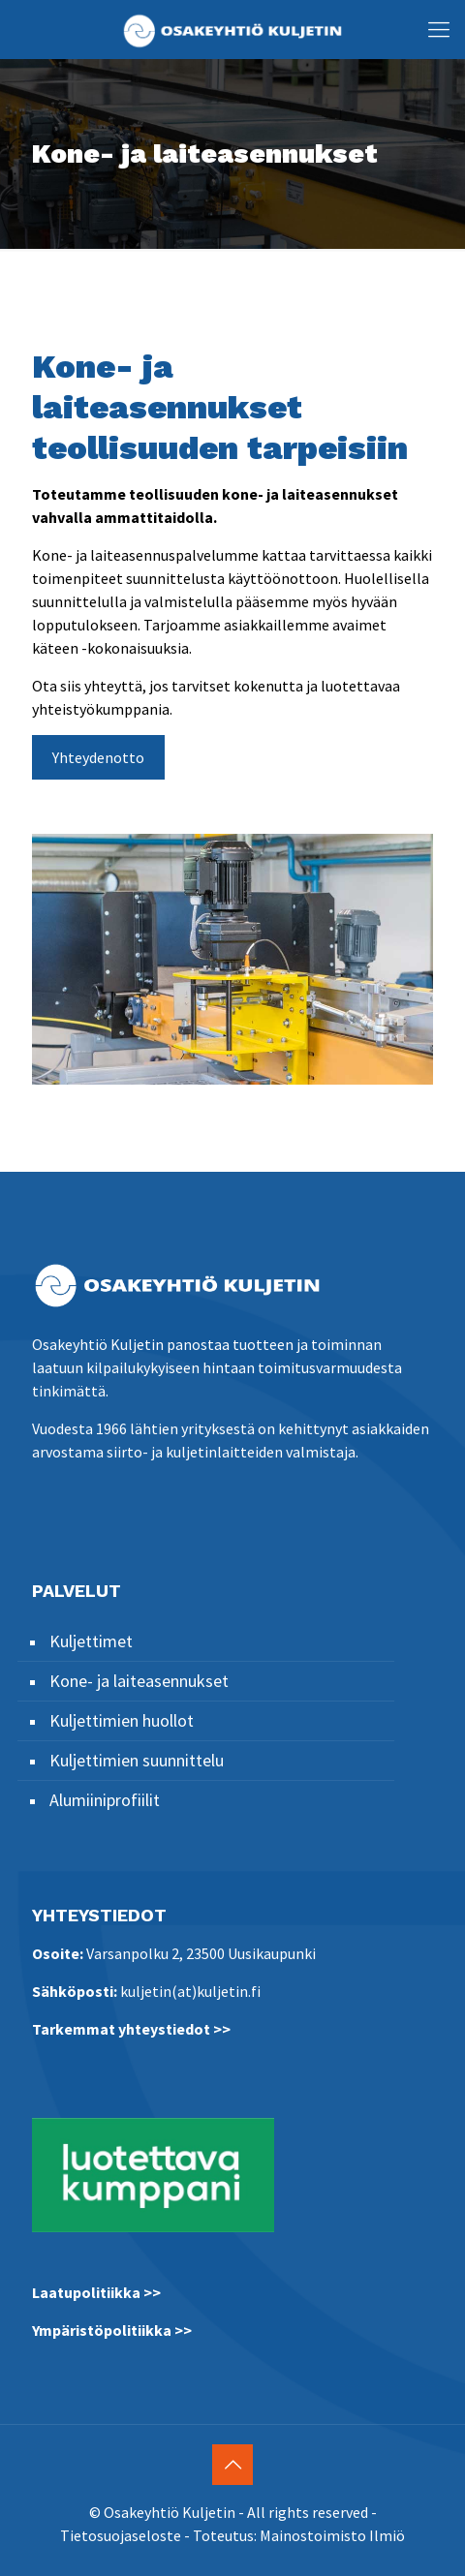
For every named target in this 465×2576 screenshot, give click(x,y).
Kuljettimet (91, 1641)
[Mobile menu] (438, 29)
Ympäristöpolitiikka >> (112, 2330)
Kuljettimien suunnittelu (136, 1760)
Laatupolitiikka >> (96, 2292)
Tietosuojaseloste (120, 2535)
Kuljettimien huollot (121, 1720)
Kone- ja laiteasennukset (139, 1681)
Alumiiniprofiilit (104, 1800)
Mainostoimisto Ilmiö (332, 2535)
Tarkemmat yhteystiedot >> (131, 2029)
